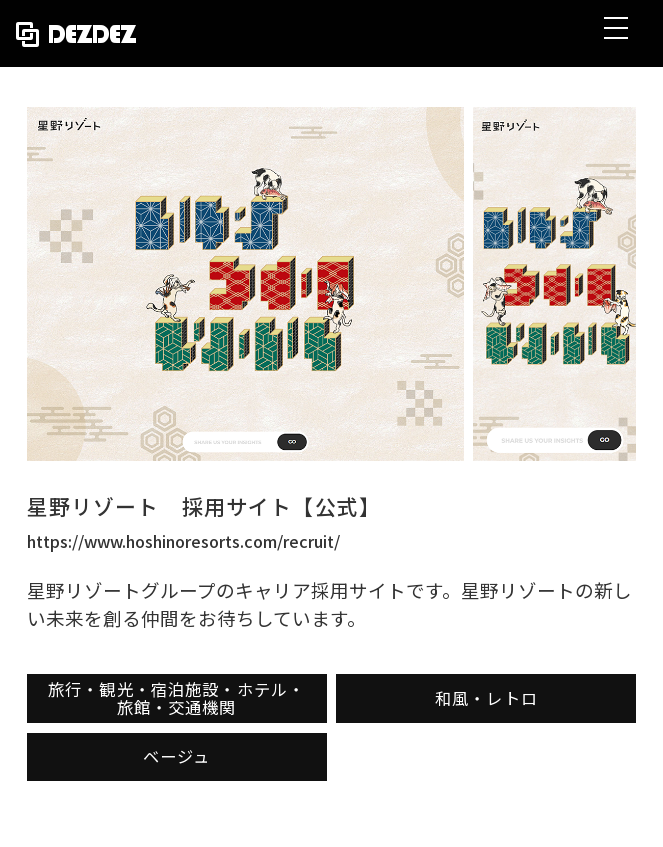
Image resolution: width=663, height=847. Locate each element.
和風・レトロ (486, 698)
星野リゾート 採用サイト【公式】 (204, 506)
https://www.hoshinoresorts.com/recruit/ (183, 541)
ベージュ (177, 756)
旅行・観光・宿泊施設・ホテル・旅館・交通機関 (176, 698)
